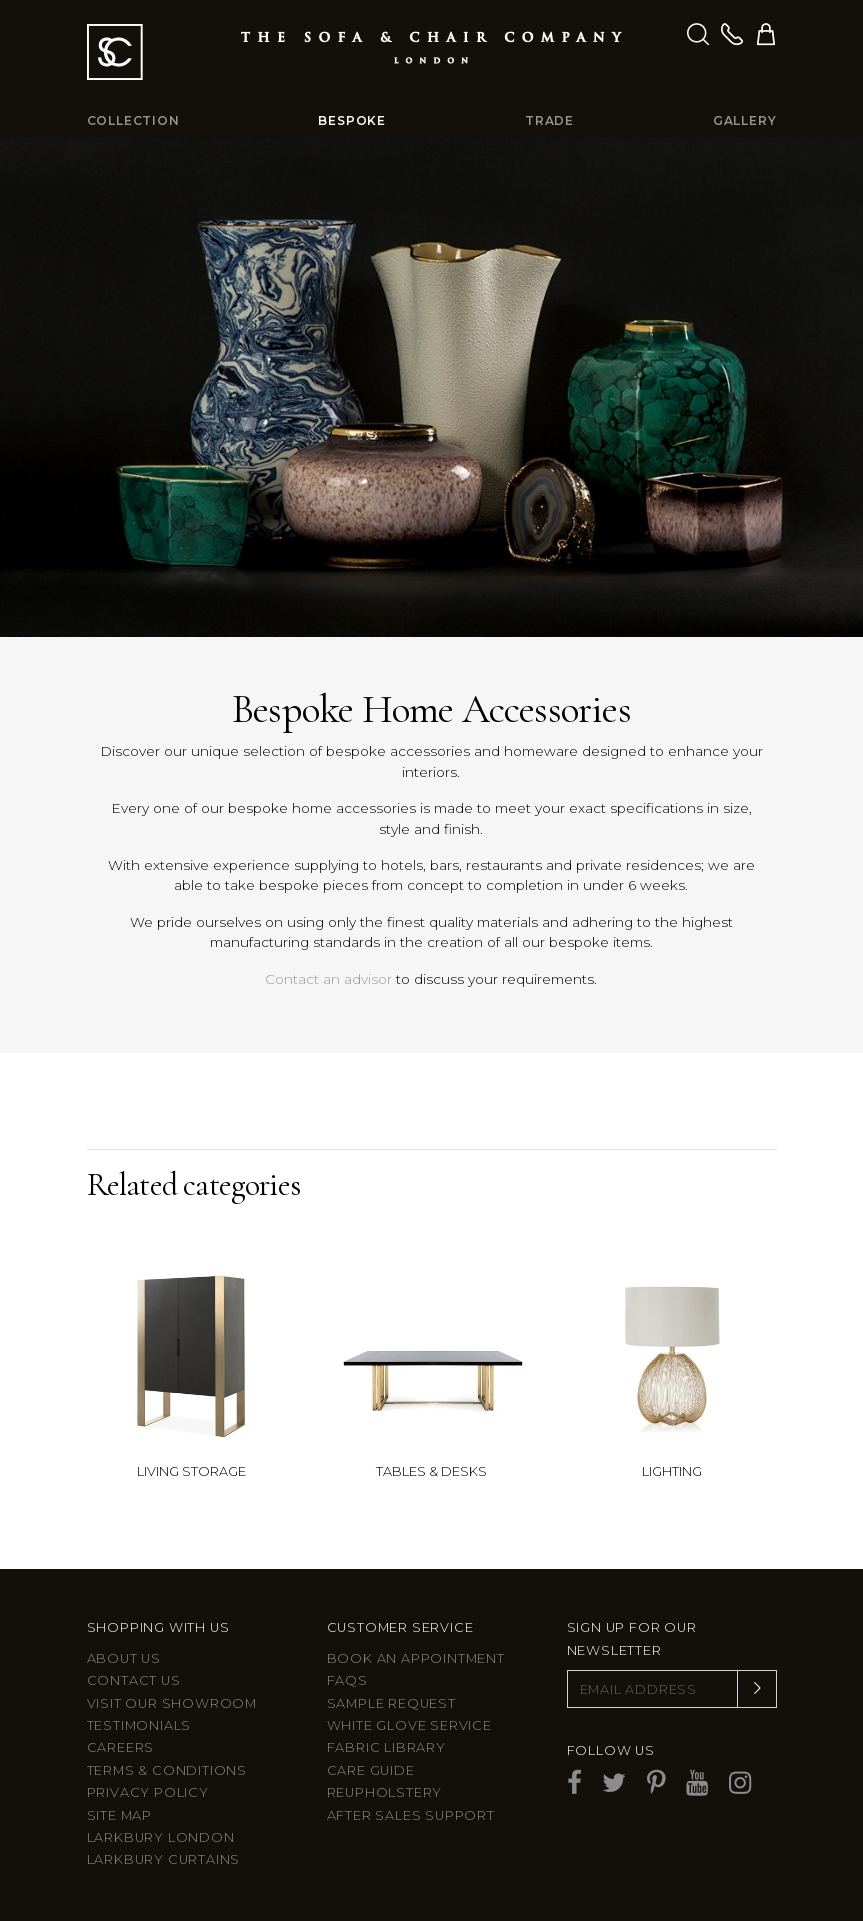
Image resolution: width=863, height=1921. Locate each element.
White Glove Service (409, 1725)
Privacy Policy (148, 1792)
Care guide (371, 1770)
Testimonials (139, 1725)
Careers (121, 1747)
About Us (124, 1658)
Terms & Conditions (167, 1770)
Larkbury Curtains (164, 1859)
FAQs (347, 1680)
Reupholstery (385, 1792)
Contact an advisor (328, 979)
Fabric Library (386, 1747)
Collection (133, 120)
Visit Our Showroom (172, 1703)
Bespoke (352, 120)
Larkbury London (161, 1837)
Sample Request (391, 1703)
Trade (549, 120)
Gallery (745, 120)
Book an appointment (416, 1658)
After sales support (411, 1815)
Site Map (119, 1815)
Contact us (134, 1680)
